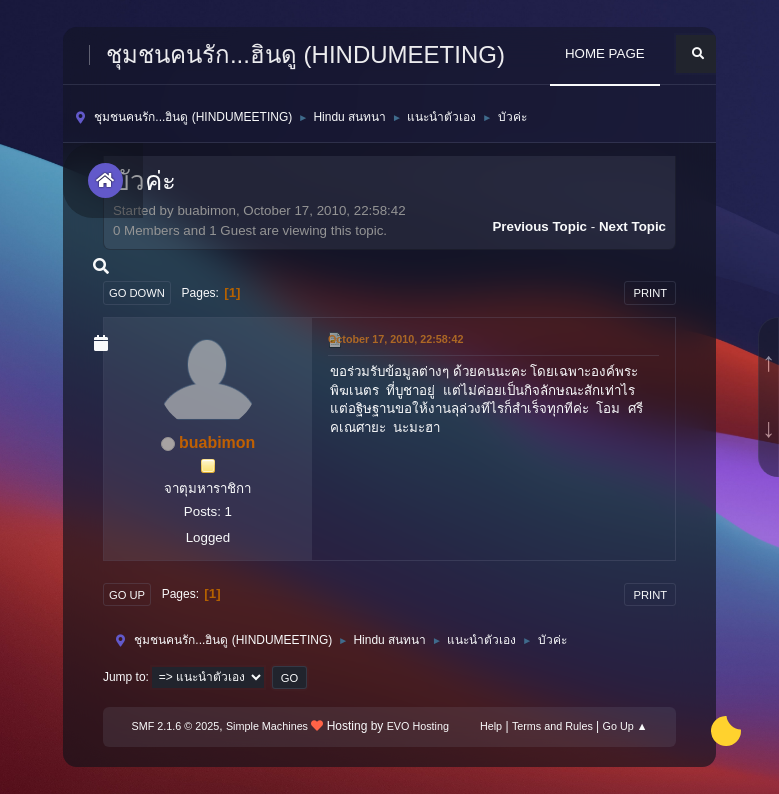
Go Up (127, 595)
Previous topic (539, 226)
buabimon (217, 442)
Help (491, 726)
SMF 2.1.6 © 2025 (176, 726)
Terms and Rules (552, 726)
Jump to (124, 677)
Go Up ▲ (625, 726)
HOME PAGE (605, 53)
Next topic (632, 226)
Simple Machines (267, 726)
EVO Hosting (418, 726)
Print (650, 293)
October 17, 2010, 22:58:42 (395, 339)
